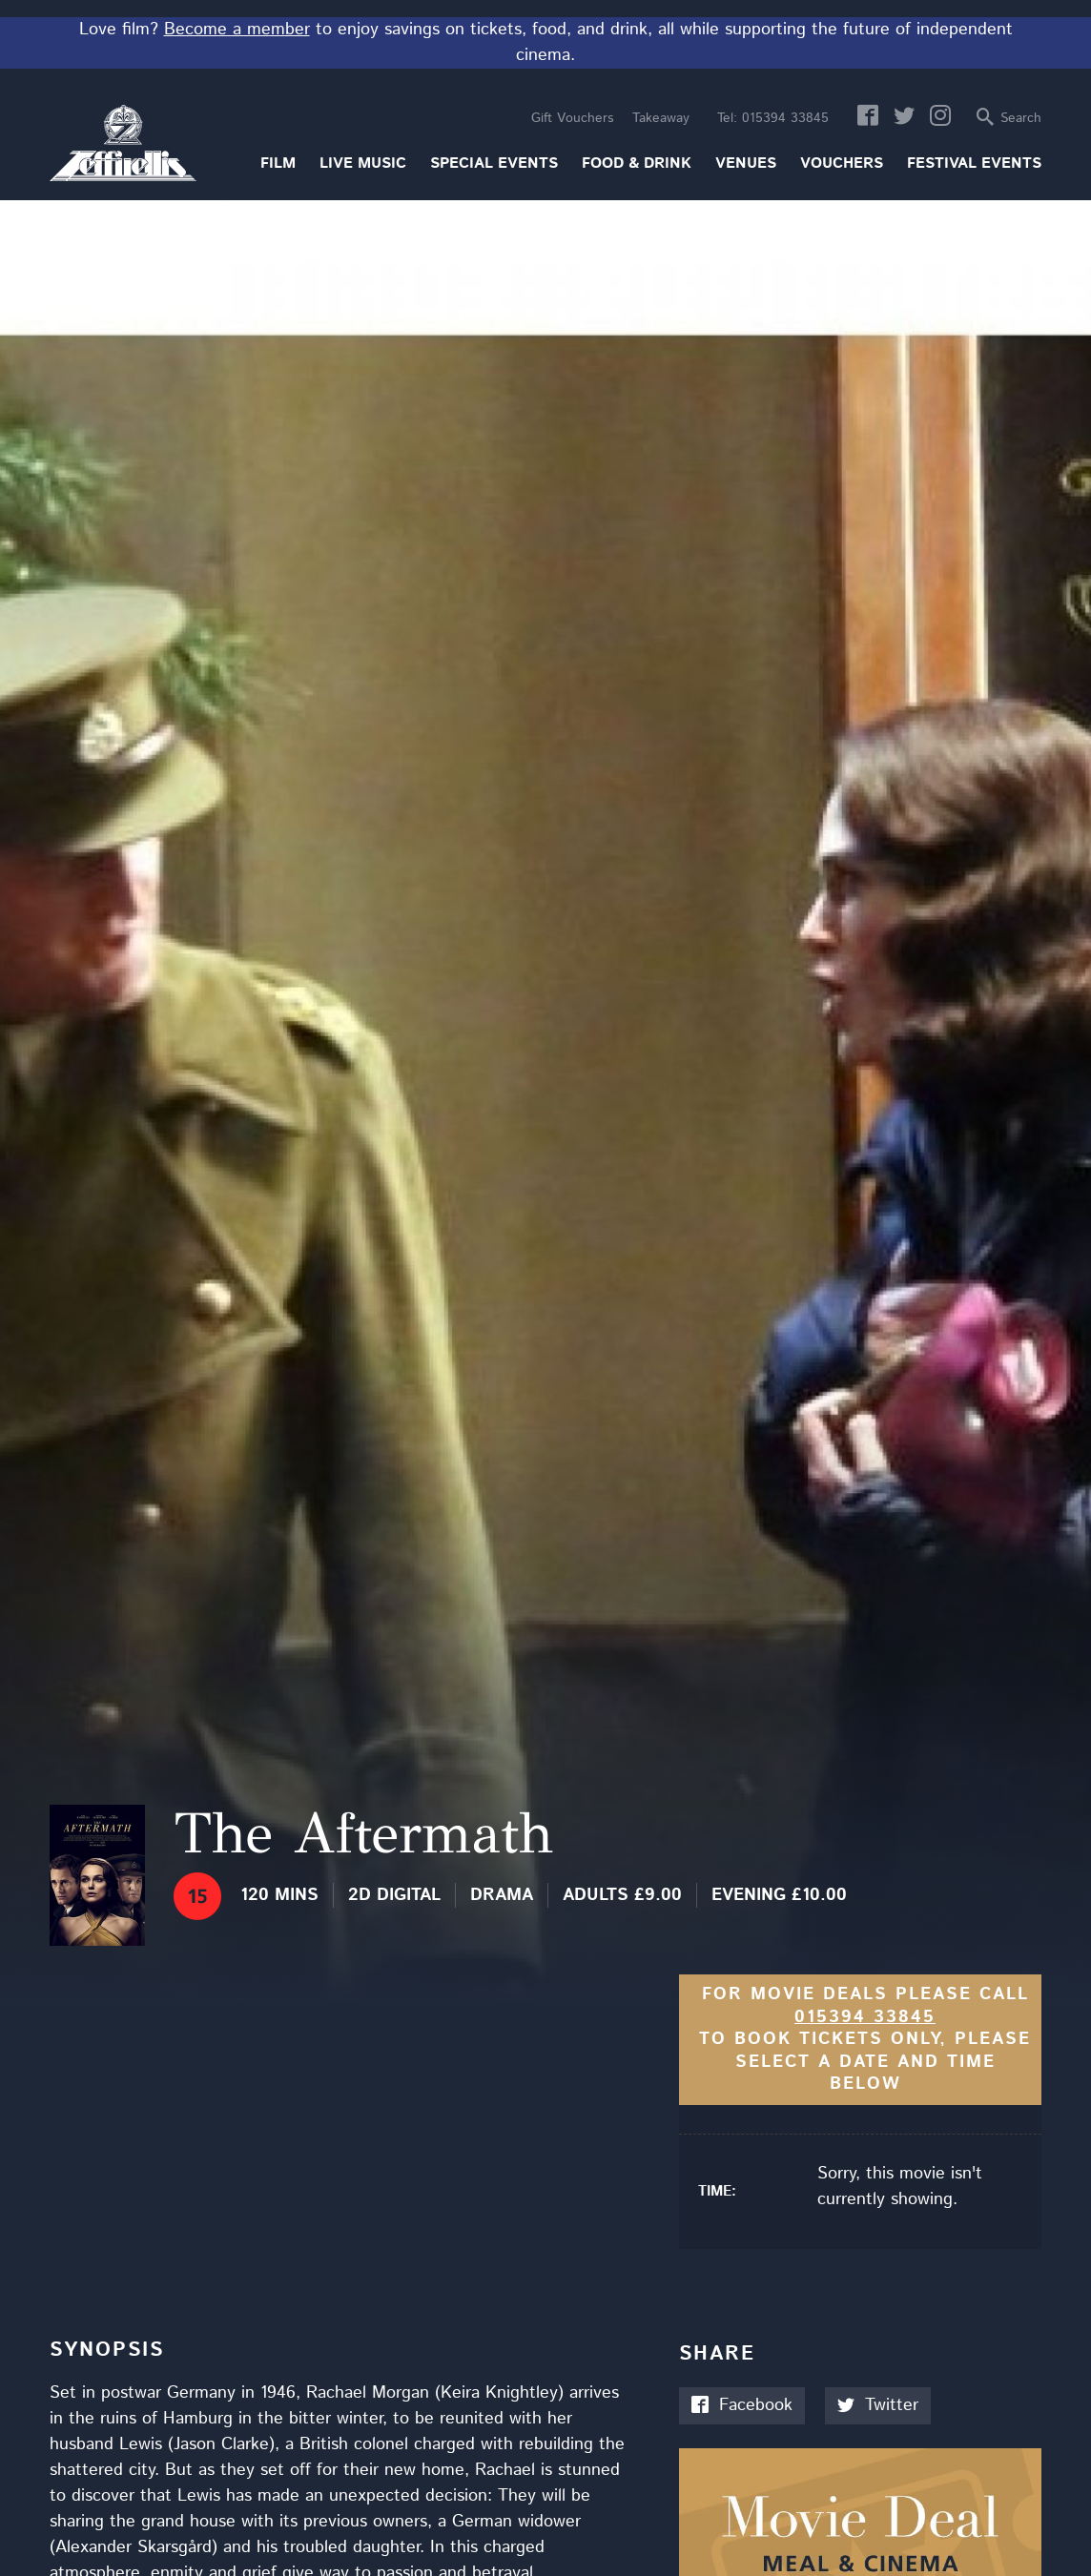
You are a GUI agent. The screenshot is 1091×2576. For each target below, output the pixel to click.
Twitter (877, 2405)
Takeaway (661, 118)
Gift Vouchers (572, 118)
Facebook (742, 2405)
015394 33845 (773, 118)
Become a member (237, 29)
